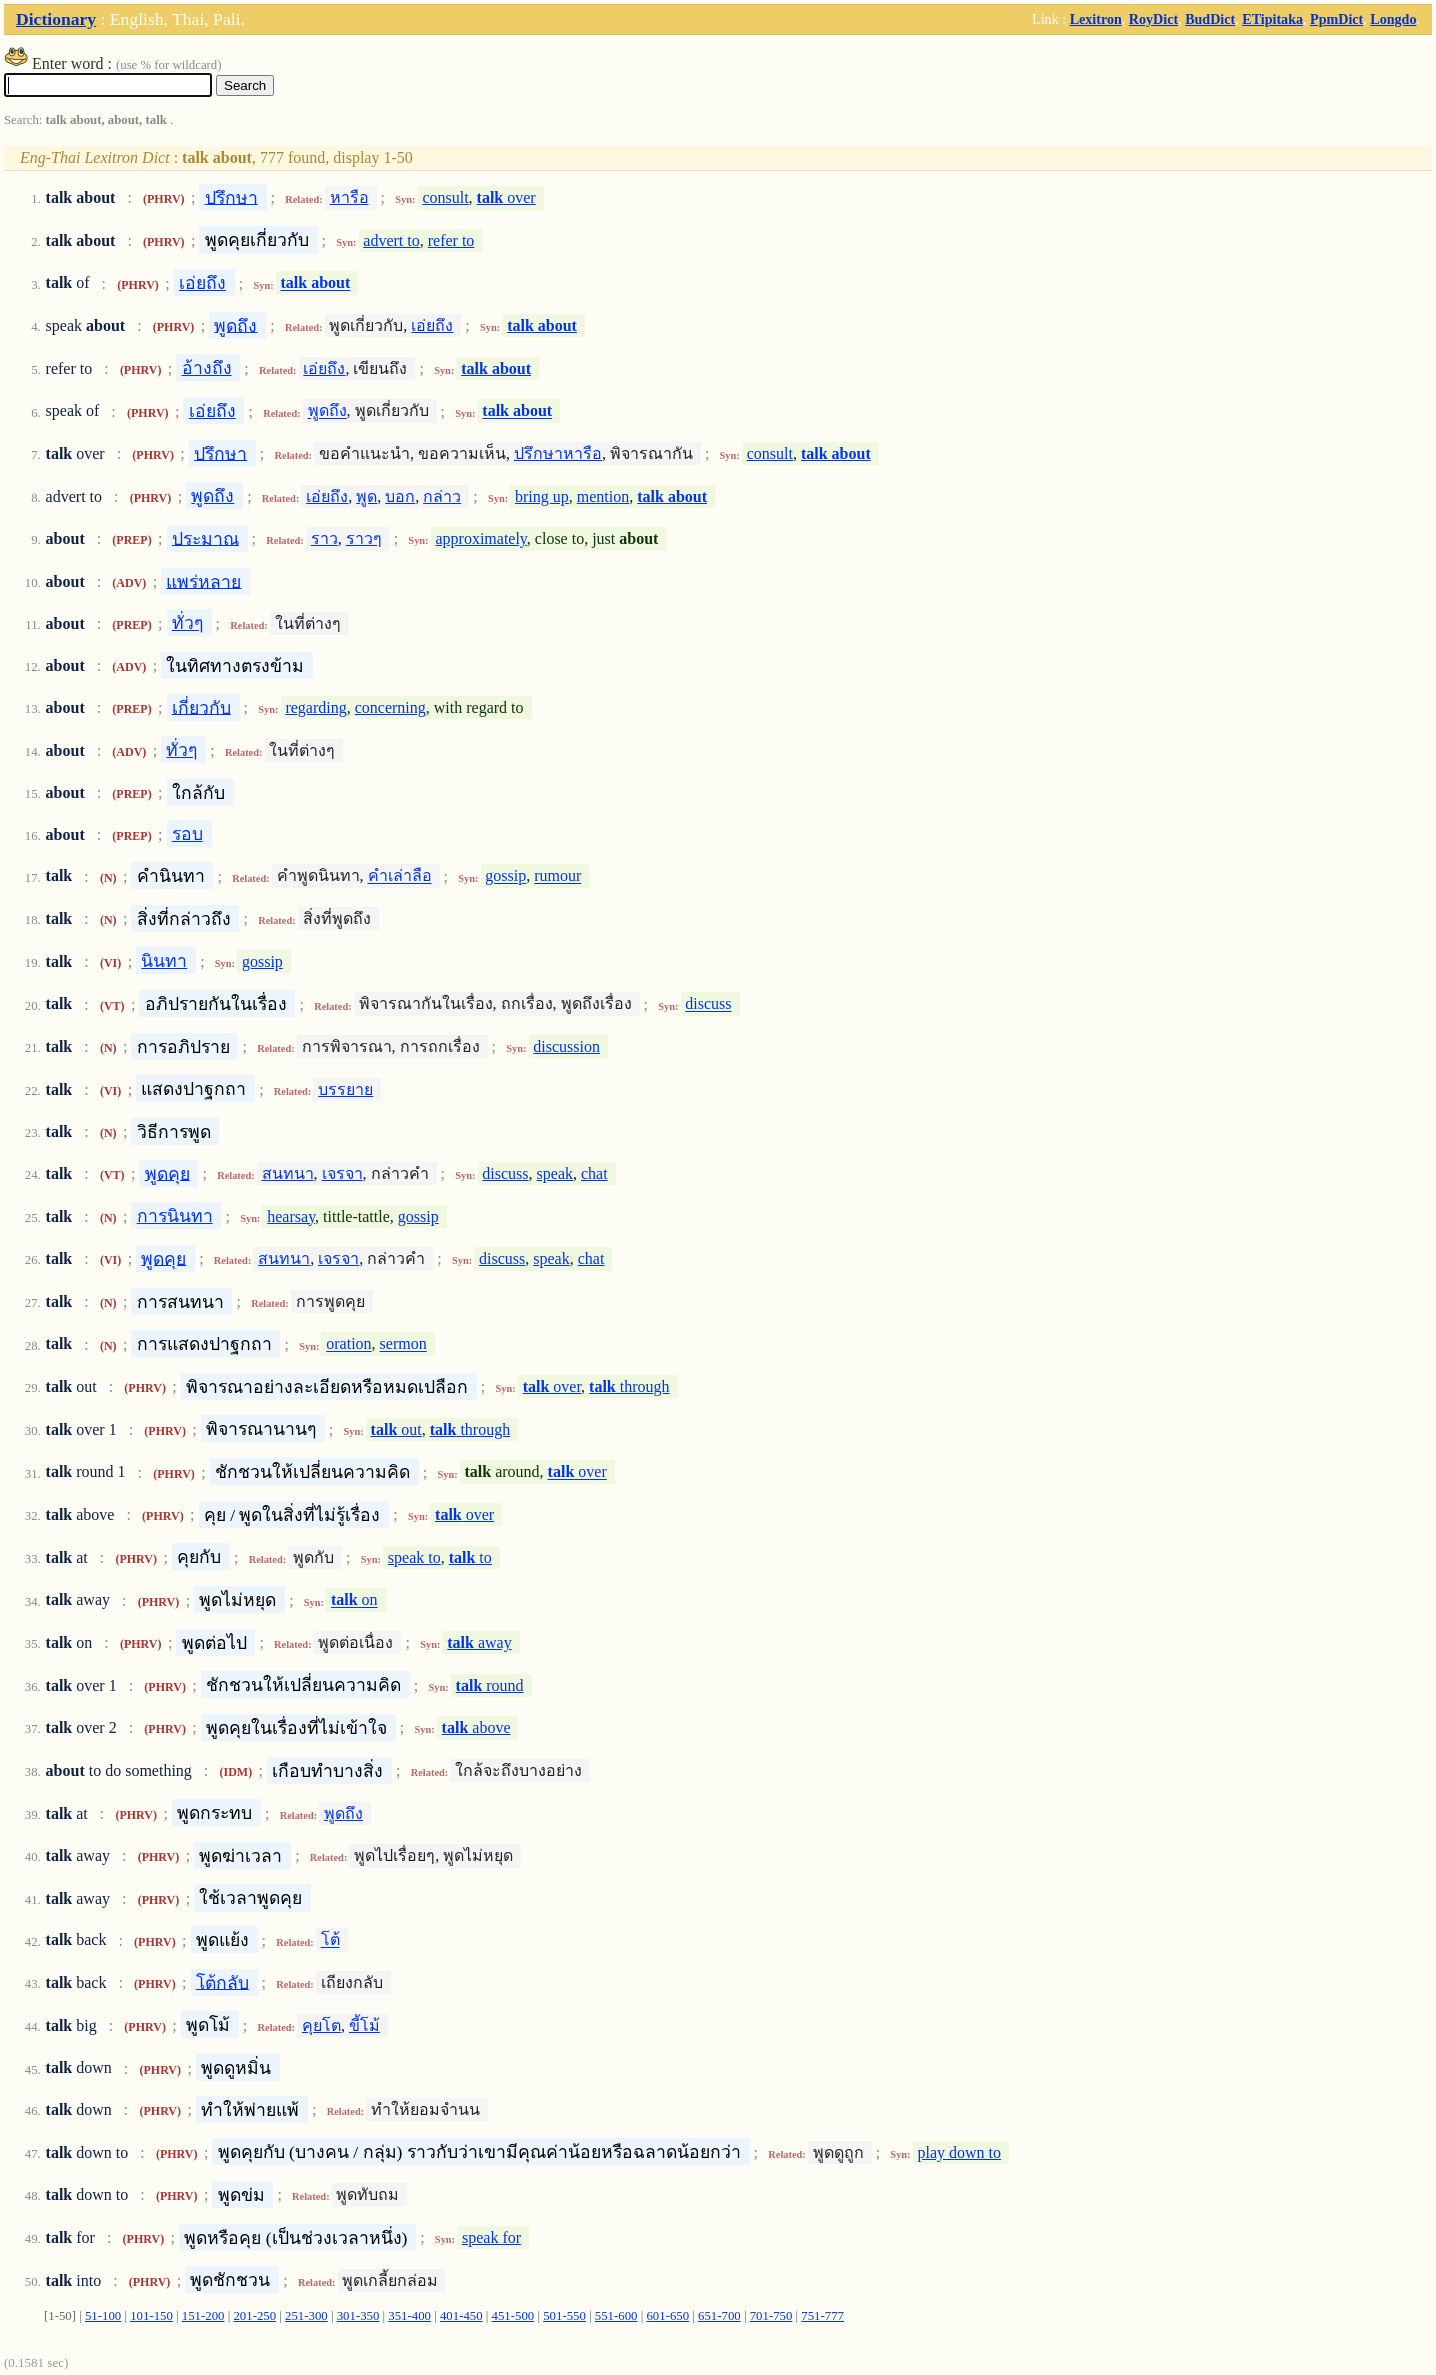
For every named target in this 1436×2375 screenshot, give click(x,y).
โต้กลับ (222, 1982)
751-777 (822, 2316)
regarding (315, 707)
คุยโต (321, 2025)
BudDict (1210, 19)
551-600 (616, 2316)
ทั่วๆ (187, 623)
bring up (542, 496)
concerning (390, 707)
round (490, 1685)
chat (594, 1173)
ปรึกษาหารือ (558, 453)
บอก (400, 496)
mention (603, 496)
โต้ (330, 1940)
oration (348, 1344)
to (470, 1557)
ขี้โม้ (364, 2025)
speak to (414, 1557)
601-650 (667, 2316)
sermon (403, 1344)
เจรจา (342, 1173)
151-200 (203, 2316)
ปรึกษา (231, 197)
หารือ (349, 197)
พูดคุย (167, 1173)
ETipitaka (1272, 19)
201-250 (254, 2316)
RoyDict (1153, 19)
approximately (480, 538)
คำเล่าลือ (400, 876)
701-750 (771, 2316)
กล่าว (442, 496)
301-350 (358, 2316)
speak (555, 1173)
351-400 (409, 2316)
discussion (566, 1046)
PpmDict (1336, 19)
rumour (557, 876)
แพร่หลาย (203, 581)
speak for (491, 2237)
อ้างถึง (207, 368)
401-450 (461, 2316)
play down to (959, 2152)
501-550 (564, 2316)
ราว (324, 538)
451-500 (513, 2316)
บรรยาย (345, 1089)
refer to (451, 240)
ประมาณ (205, 538)
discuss (708, 1004)
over (506, 197)
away (479, 1642)
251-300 (306, 2316)
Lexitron (1096, 19)
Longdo (1393, 19)
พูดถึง (235, 325)
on (354, 1600)
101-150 (151, 2316)
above (476, 1727)
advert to (391, 240)
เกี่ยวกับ (201, 707)
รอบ (187, 834)
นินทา (164, 961)
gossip (505, 876)
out (396, 1429)
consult (445, 197)
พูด (366, 496)
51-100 (103, 2316)
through (629, 1386)
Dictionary (56, 19)
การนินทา (175, 1216)
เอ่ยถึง (202, 283)
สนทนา (288, 1173)
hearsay (291, 1216)
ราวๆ (364, 538)
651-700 (719, 2316)
